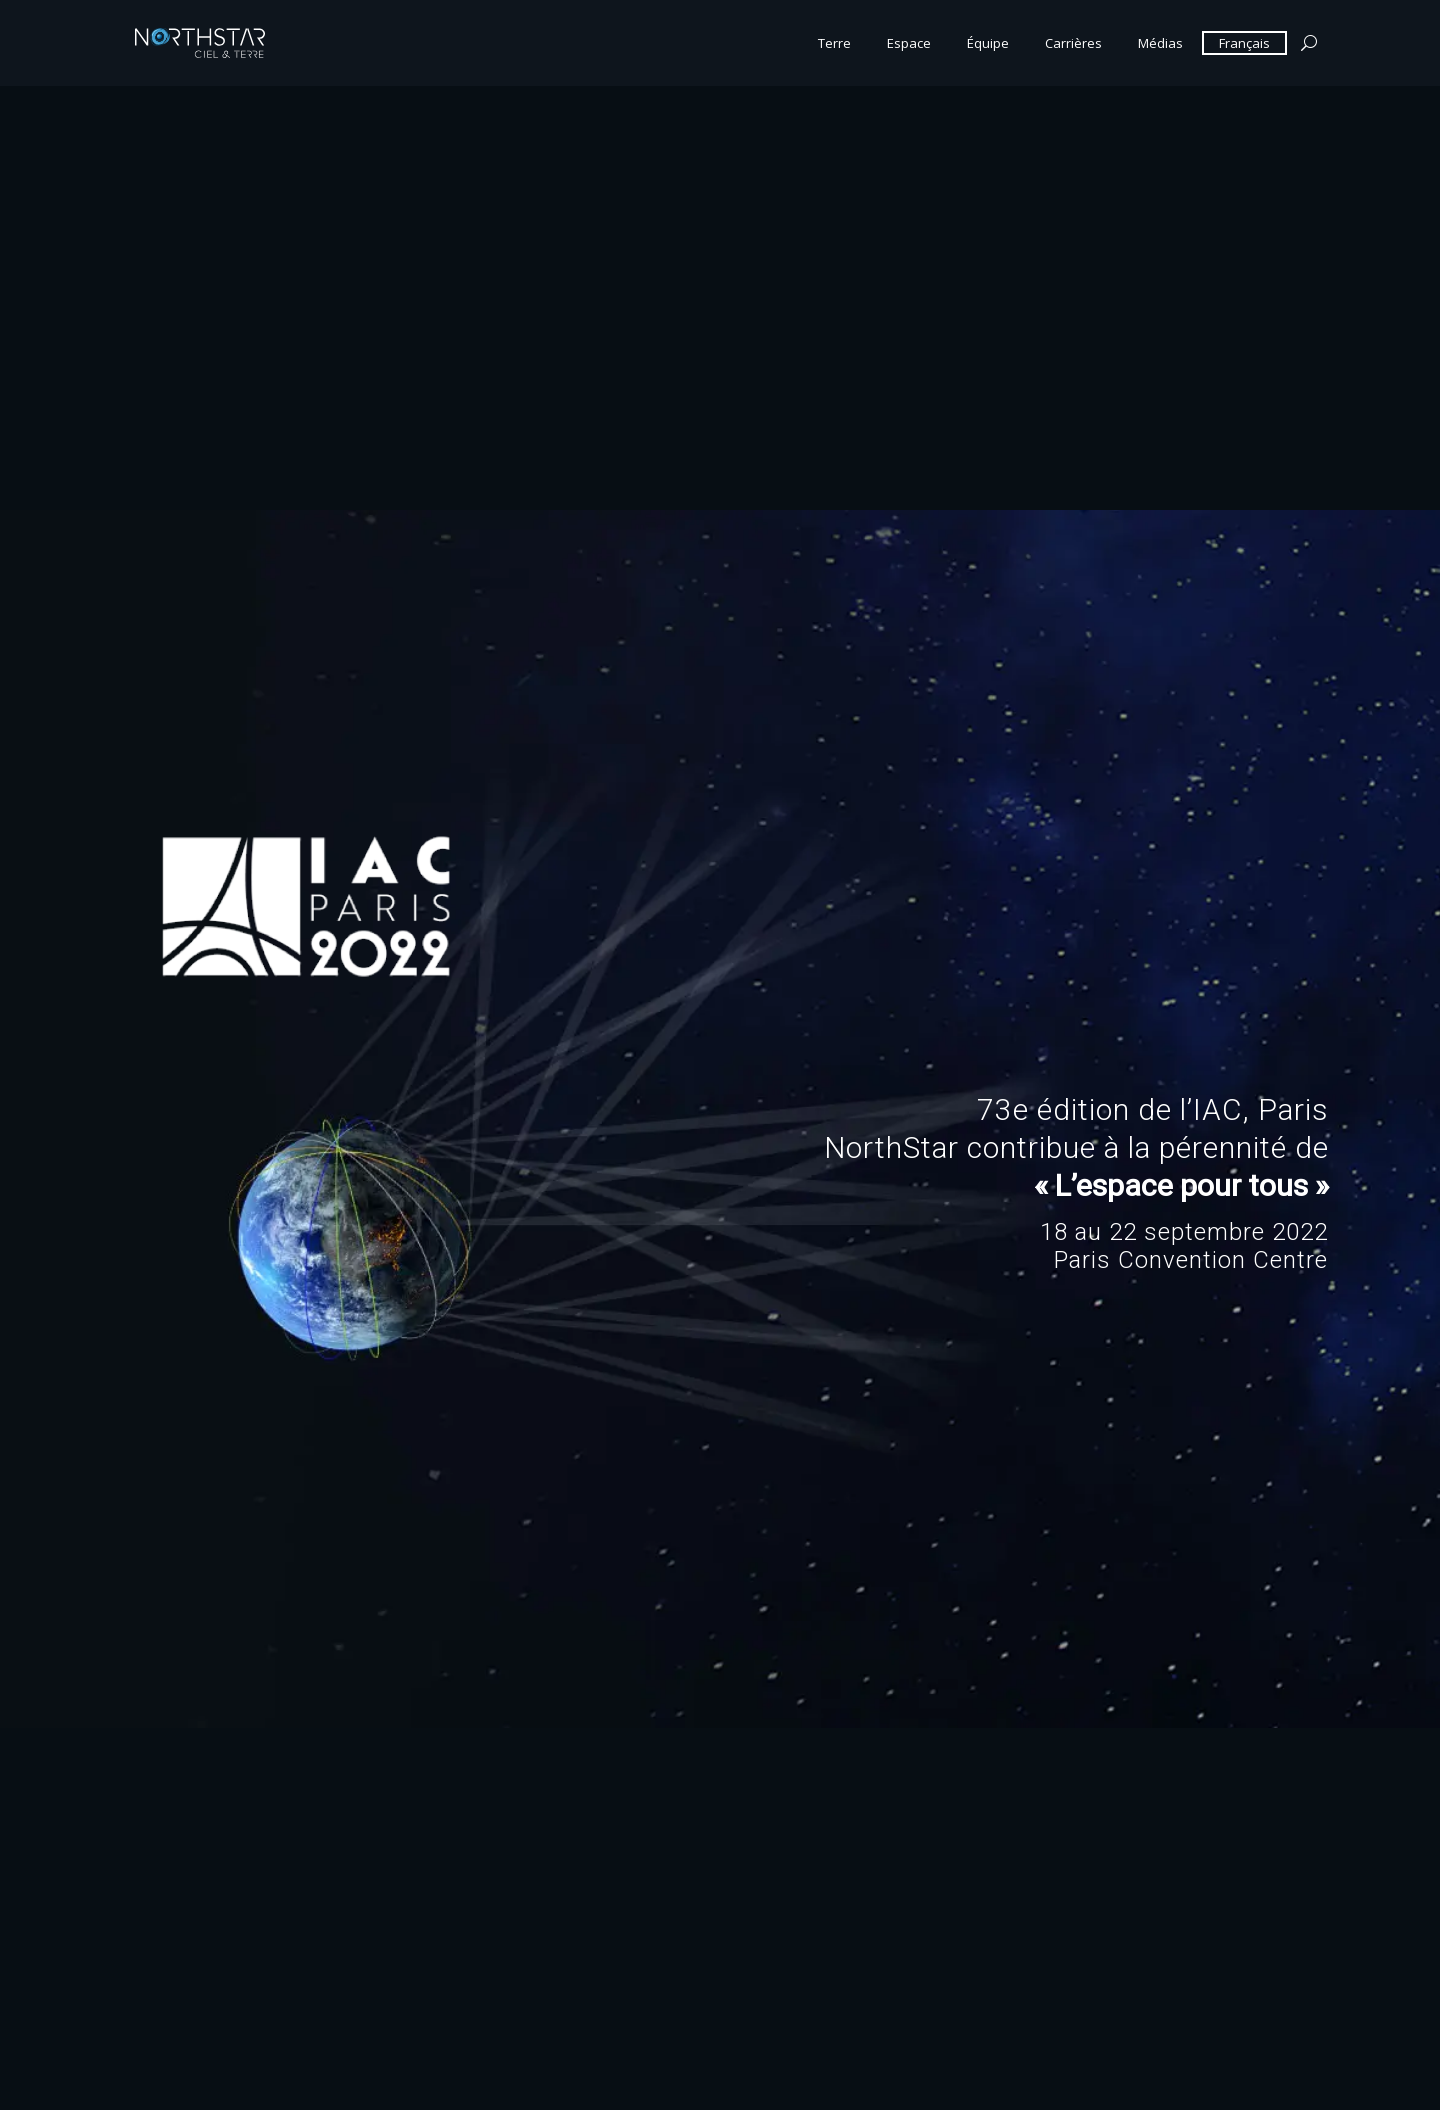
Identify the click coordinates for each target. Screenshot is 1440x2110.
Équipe (988, 43)
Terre (834, 43)
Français (1244, 43)
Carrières (1073, 43)
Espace (909, 43)
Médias (1160, 43)
